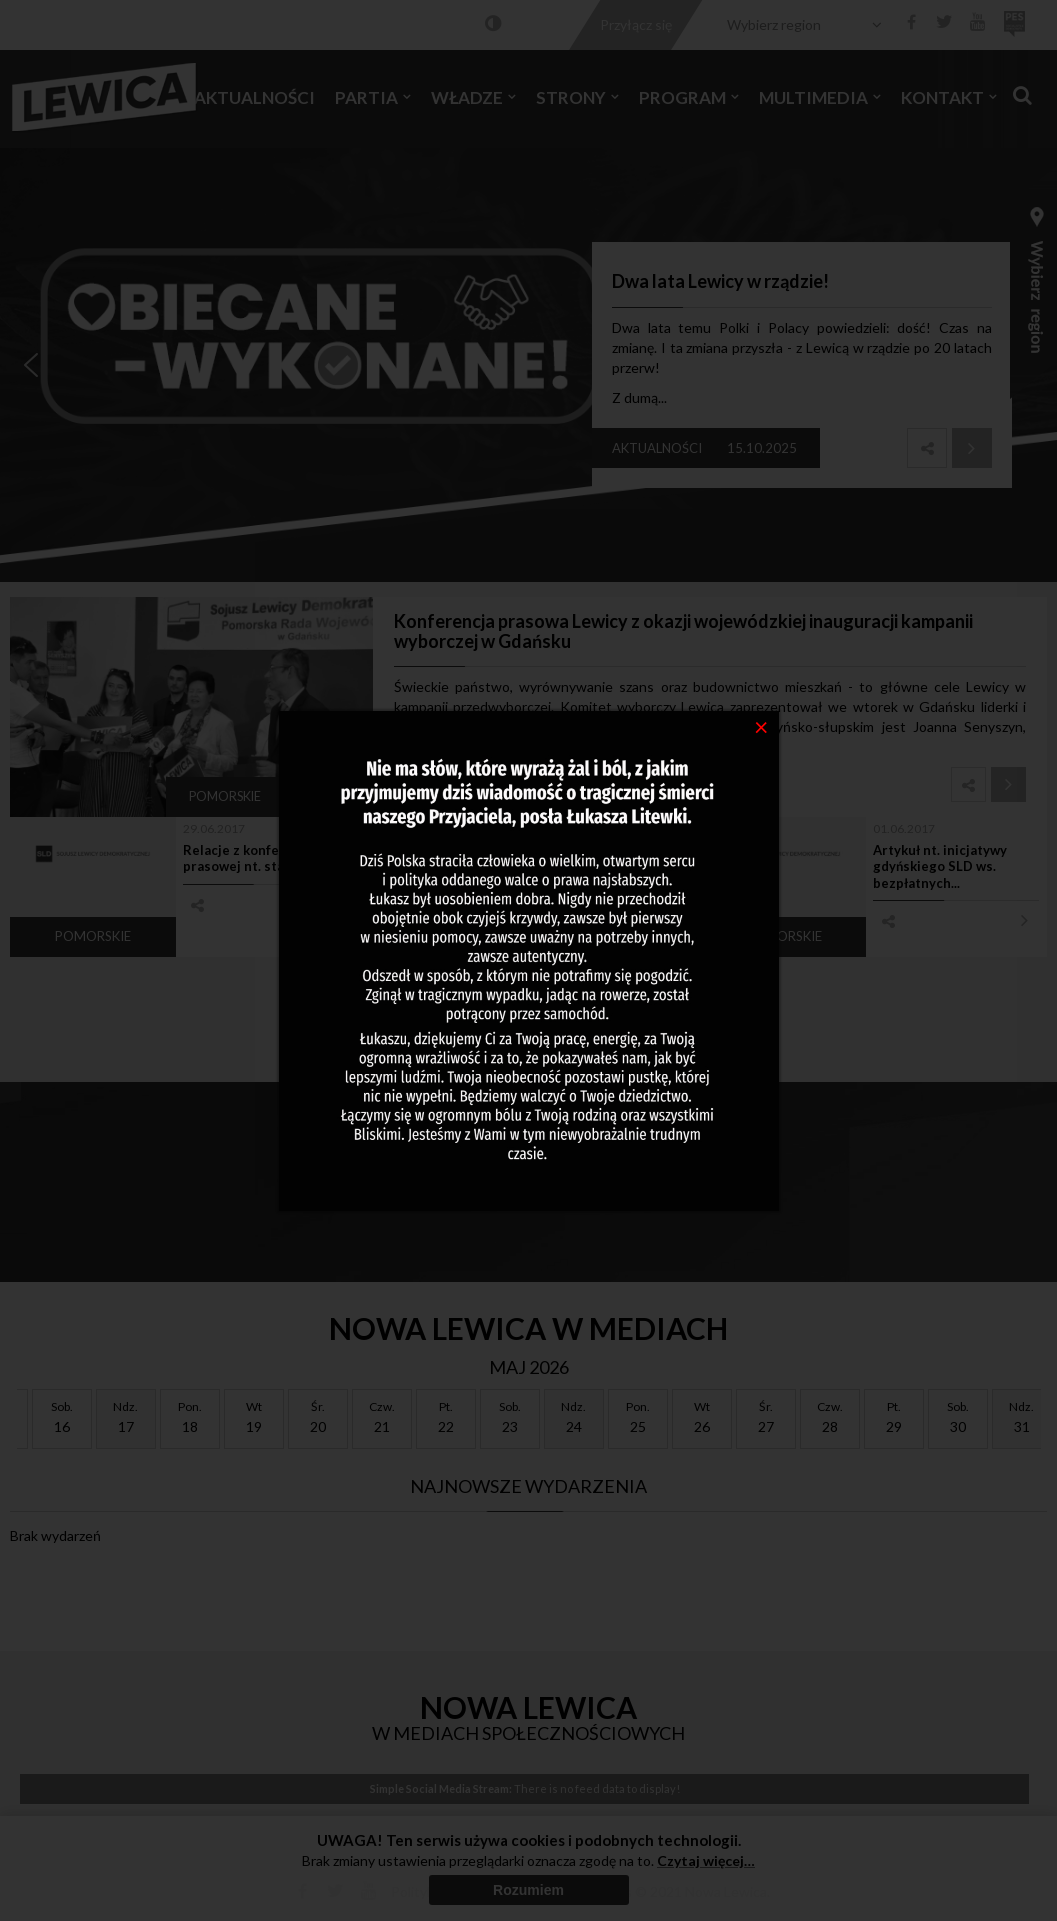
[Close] (761, 726)
